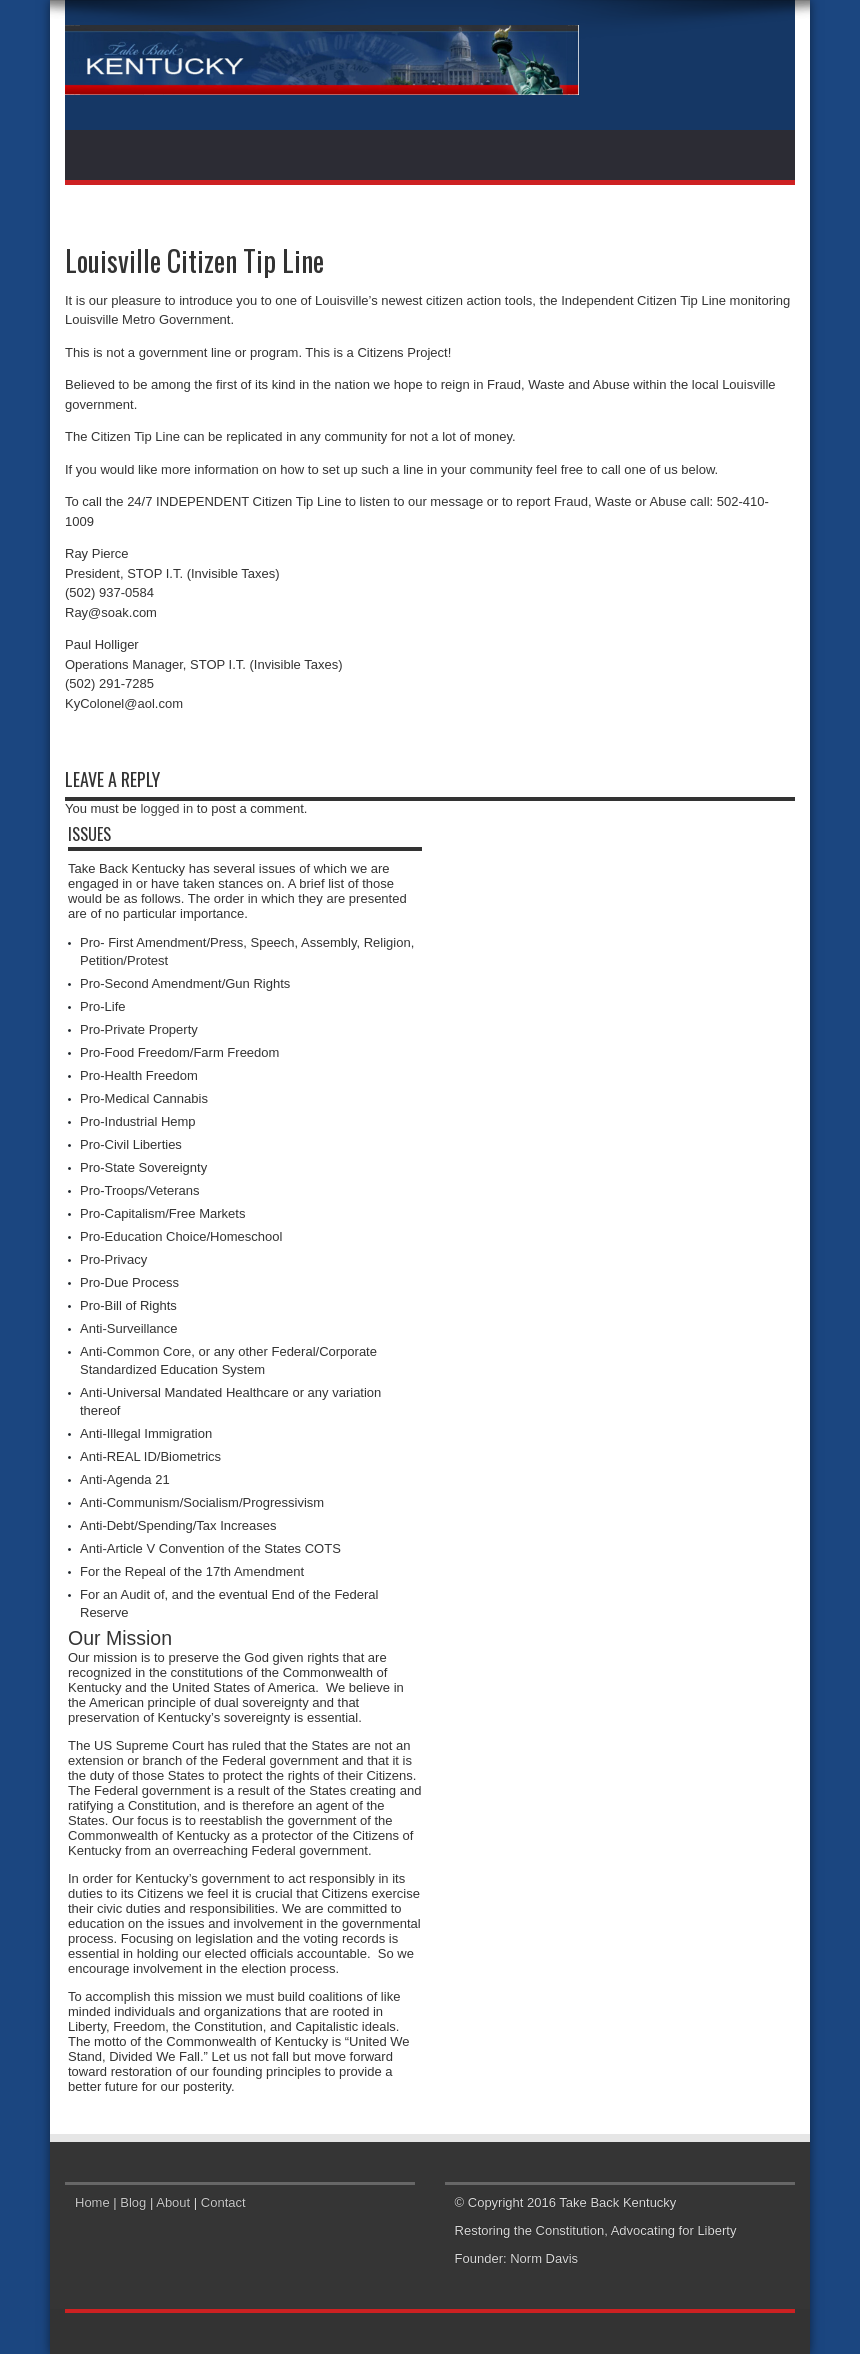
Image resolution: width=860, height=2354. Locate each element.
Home (92, 2202)
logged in (166, 808)
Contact (223, 2202)
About (173, 2202)
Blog (133, 2202)
